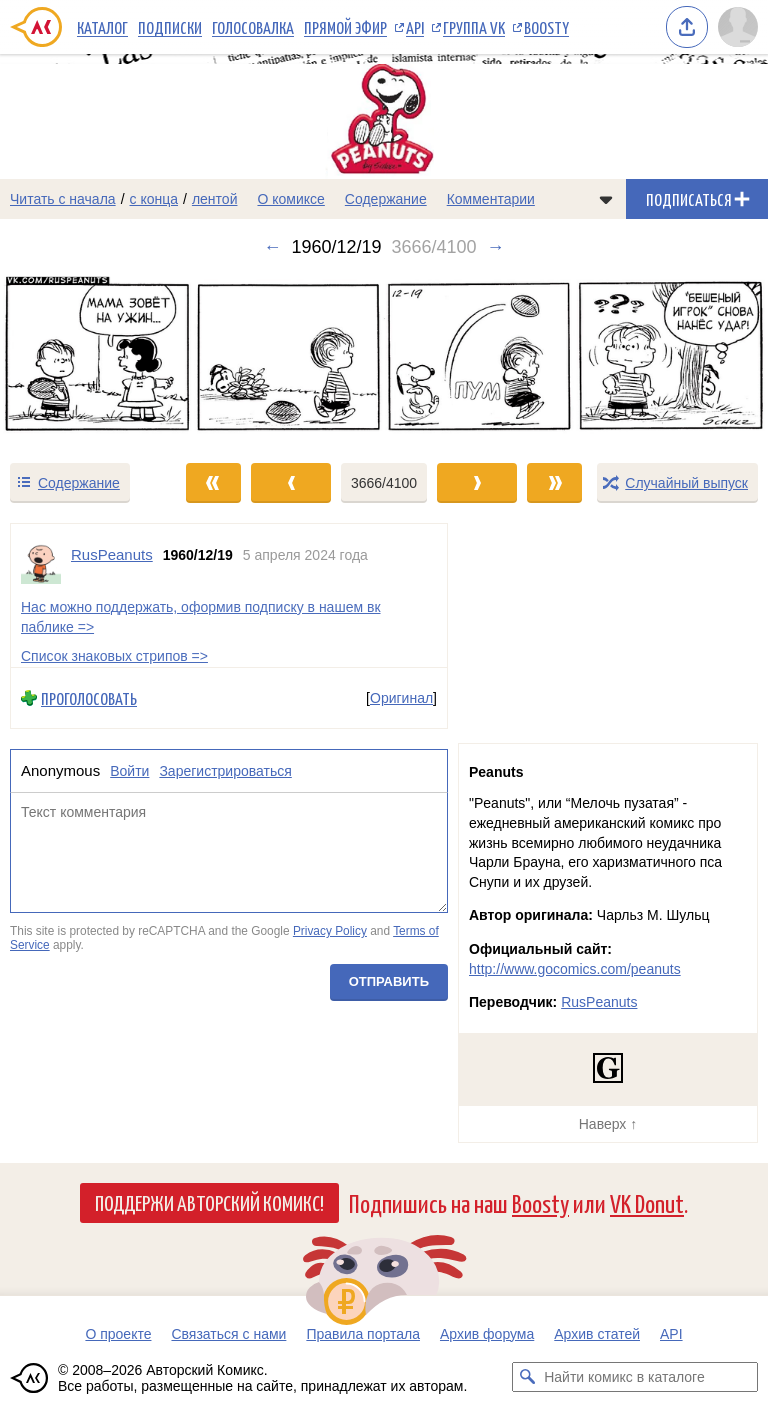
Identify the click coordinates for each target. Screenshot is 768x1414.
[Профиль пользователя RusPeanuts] (41, 564)
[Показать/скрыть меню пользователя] (738, 27)
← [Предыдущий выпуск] (272, 247)
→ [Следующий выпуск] (496, 247)
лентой (215, 199)
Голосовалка (253, 27)
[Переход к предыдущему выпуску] (96, 359)
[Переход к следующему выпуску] (384, 359)
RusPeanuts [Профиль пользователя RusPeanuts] (112, 554)
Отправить (389, 982)
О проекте (118, 1334)
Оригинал (401, 698)
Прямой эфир (345, 27)
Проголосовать (89, 698)
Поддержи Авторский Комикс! (209, 1202)
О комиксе (290, 199)
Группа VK (474, 27)
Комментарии (491, 199)
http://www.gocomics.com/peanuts (575, 969)
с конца (154, 199)
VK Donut (647, 1202)
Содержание (386, 199)
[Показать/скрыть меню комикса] (606, 199)
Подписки (170, 27)
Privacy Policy (330, 931)
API (415, 27)
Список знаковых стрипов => (114, 657)
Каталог (102, 27)
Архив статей (597, 1334)
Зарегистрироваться (225, 772)
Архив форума (487, 1334)
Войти (129, 772)
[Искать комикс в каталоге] (527, 1377)
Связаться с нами (228, 1334)
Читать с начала (63, 199)
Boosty (546, 27)
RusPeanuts (599, 1002)
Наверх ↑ (608, 1124)
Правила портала (363, 1334)
